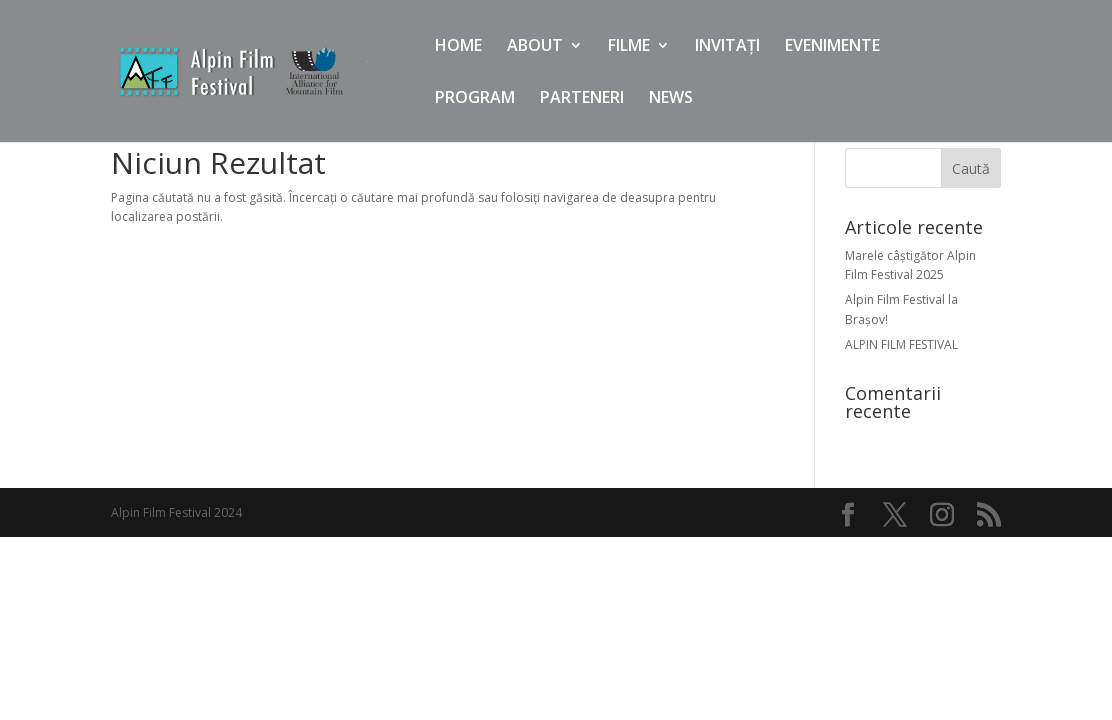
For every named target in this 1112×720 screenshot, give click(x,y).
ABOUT (535, 47)
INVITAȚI (727, 47)
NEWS (671, 99)
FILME (629, 47)
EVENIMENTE (832, 47)
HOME (458, 47)
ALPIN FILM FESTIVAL (901, 344)
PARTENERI (582, 99)
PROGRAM (475, 99)
